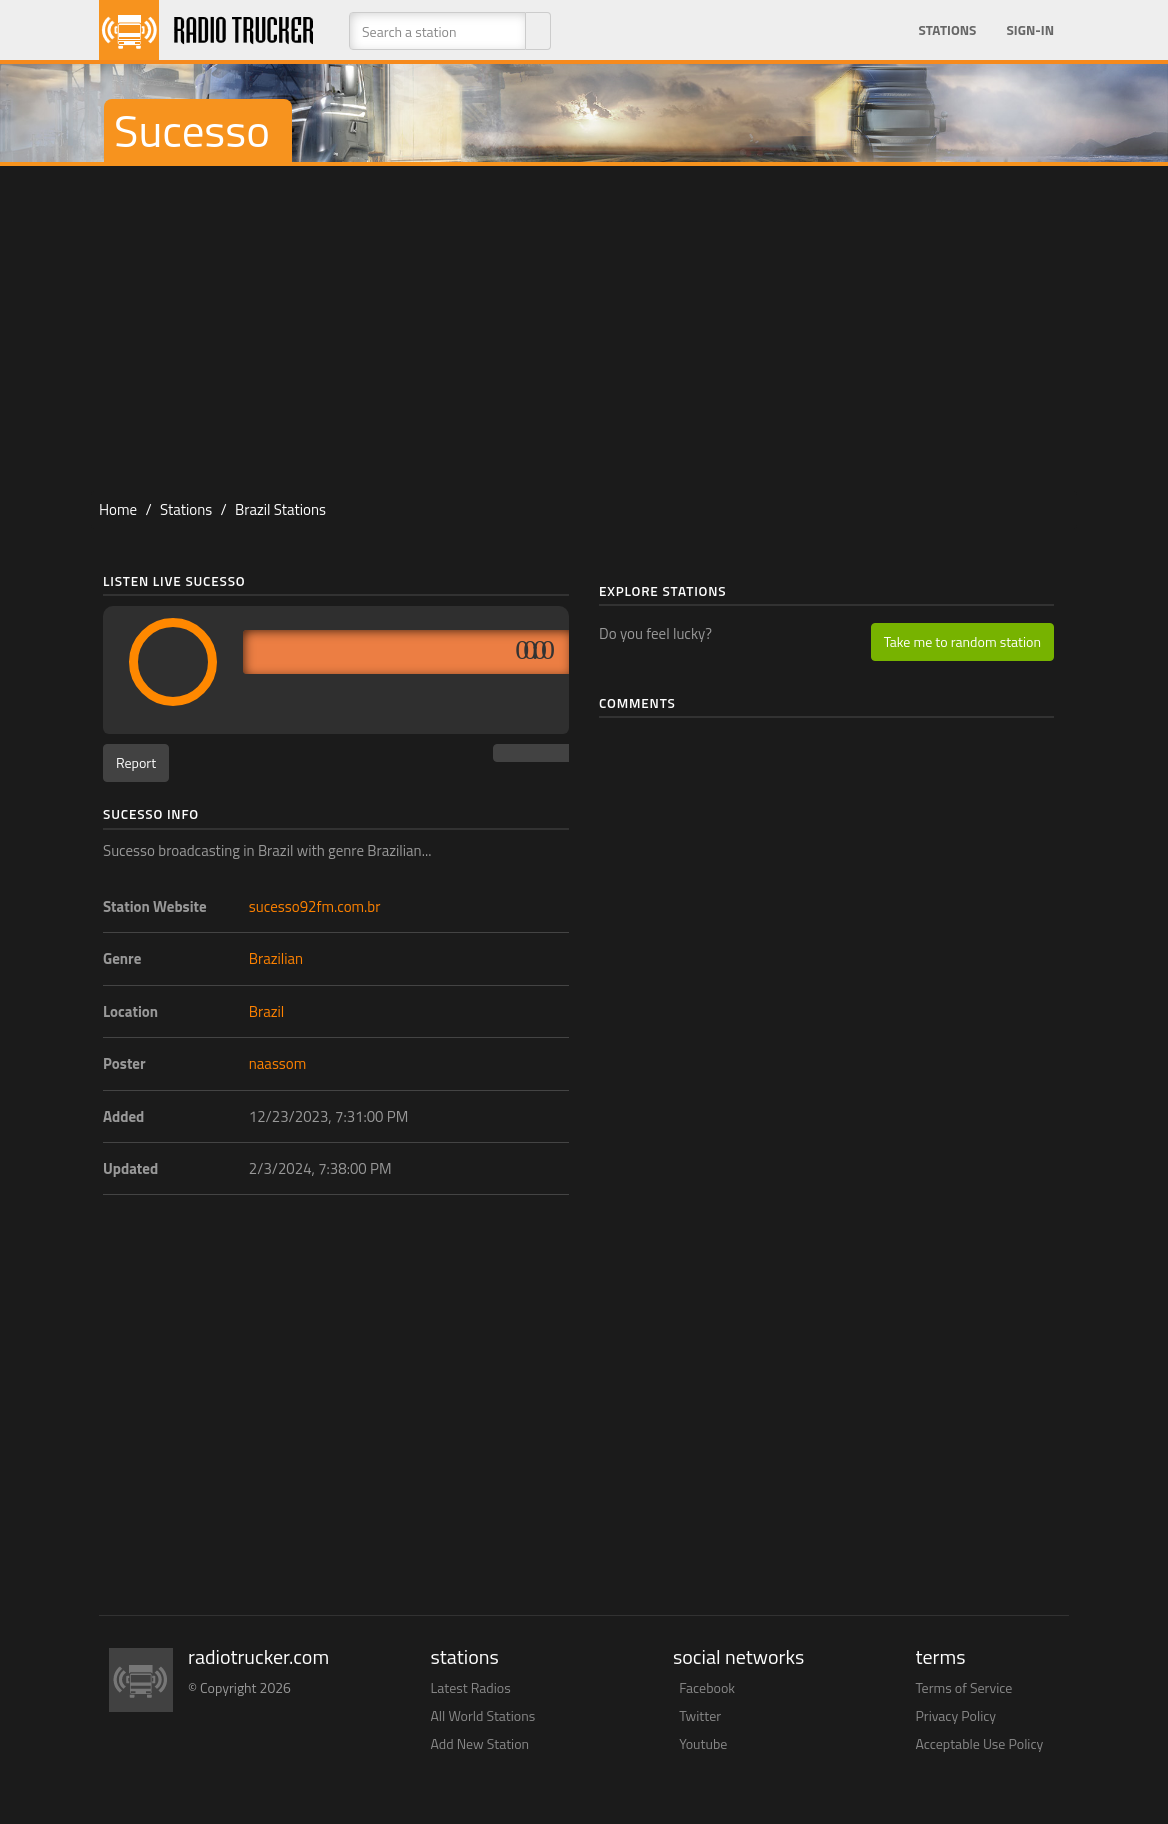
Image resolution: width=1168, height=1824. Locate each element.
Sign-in (1030, 30)
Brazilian (276, 958)
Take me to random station (962, 641)
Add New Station (480, 1743)
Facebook (707, 1687)
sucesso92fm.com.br (315, 906)
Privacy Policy (956, 1715)
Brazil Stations (280, 509)
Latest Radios (471, 1687)
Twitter (700, 1715)
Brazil (267, 1011)
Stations (947, 30)
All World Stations (483, 1715)
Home (118, 509)
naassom (278, 1063)
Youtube (703, 1743)
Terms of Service (964, 1687)
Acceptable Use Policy (980, 1743)
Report (136, 762)
